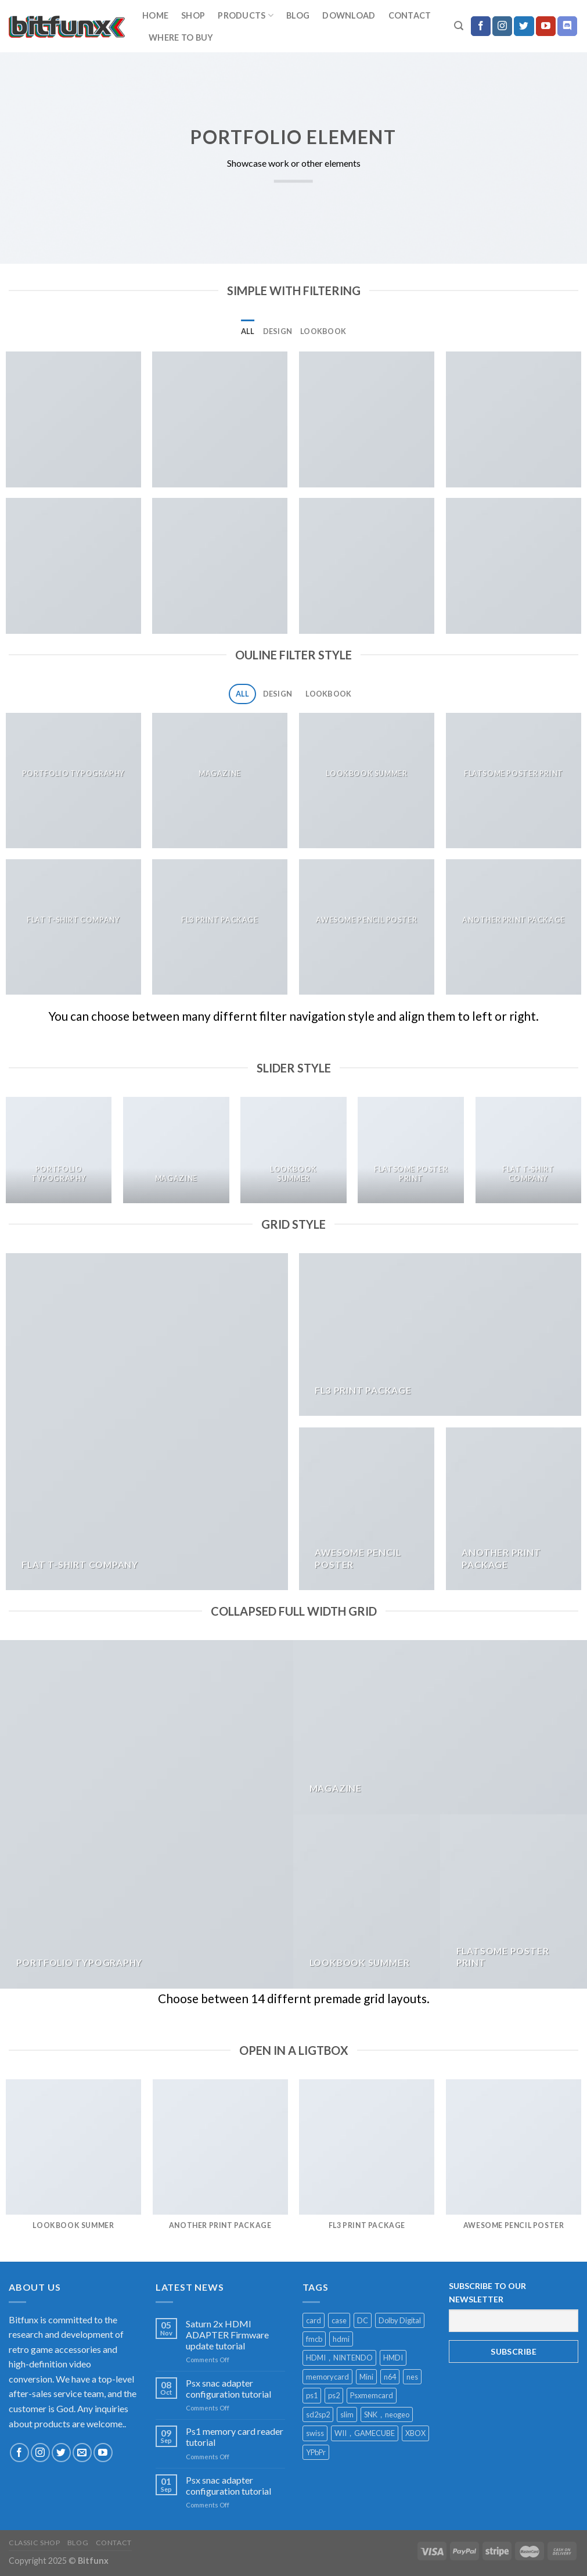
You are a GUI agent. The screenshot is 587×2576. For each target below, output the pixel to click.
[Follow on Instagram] (502, 26)
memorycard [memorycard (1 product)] (327, 2376)
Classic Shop (34, 2542)
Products (245, 15)
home (155, 15)
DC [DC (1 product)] (362, 2320)
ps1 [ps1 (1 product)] (312, 2395)
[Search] (458, 26)
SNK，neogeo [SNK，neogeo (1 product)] (386, 2414)
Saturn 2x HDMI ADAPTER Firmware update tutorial (227, 2334)
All (248, 331)
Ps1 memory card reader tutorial (234, 2437)
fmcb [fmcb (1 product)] (314, 2339)
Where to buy (181, 37)
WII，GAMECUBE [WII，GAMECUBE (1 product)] (364, 2433)
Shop (193, 15)
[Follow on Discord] (567, 26)
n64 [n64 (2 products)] (390, 2376)
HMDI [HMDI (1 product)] (393, 2357)
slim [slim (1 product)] (347, 2414)
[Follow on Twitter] (524, 26)
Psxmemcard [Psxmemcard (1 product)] (371, 2395)
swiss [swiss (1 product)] (315, 2433)
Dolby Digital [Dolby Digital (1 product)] (400, 2320)
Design (278, 331)
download (348, 15)
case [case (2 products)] (339, 2320)
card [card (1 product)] (313, 2320)
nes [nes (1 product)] (412, 2376)
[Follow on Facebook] (481, 26)
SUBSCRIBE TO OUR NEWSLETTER (487, 2292)
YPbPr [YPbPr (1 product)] (316, 2452)
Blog (297, 15)
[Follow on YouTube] (546, 26)
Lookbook (323, 331)
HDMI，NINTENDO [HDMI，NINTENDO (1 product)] (339, 2357)
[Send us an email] (82, 2452)
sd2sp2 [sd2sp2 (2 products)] (318, 2414)
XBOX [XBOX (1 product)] (415, 2433)
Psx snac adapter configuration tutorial (228, 2388)
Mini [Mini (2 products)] (366, 2376)
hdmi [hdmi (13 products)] (341, 2339)
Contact (409, 15)
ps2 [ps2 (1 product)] (334, 2395)
